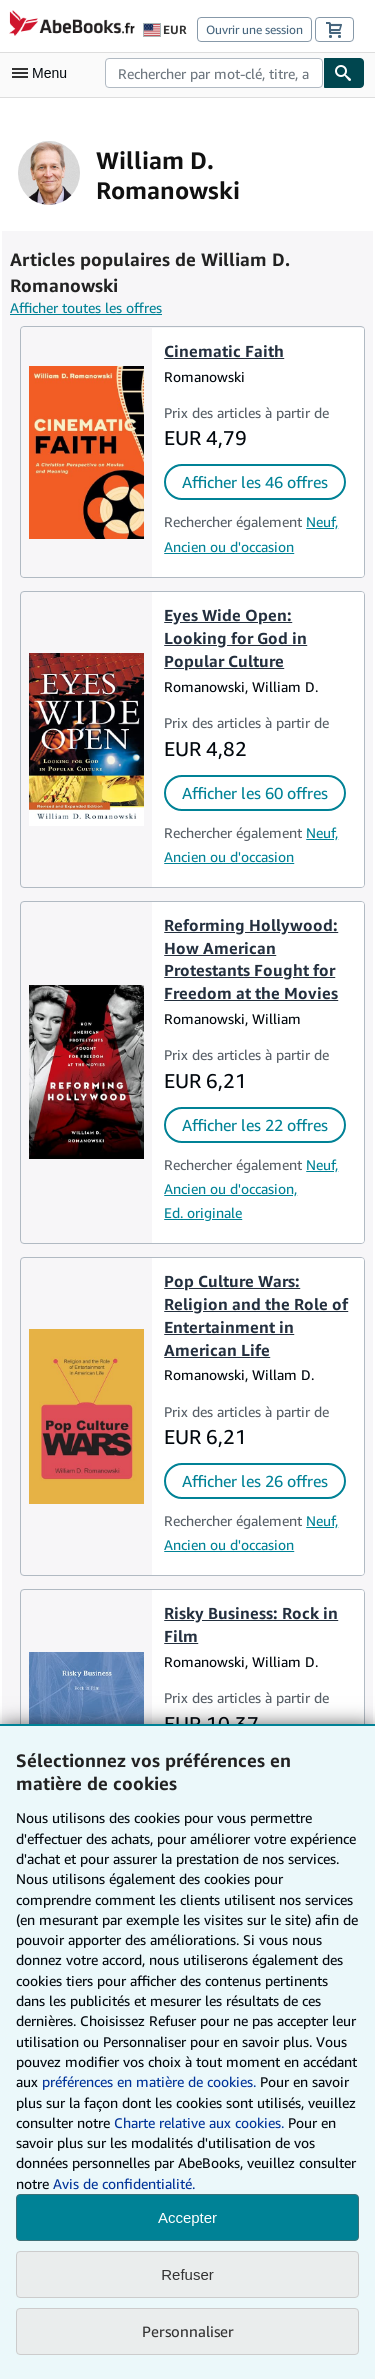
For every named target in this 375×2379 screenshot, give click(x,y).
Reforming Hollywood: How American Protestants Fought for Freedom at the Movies (251, 959)
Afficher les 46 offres (255, 482)
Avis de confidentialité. (124, 2183)
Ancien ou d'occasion (229, 546)
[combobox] (214, 73)
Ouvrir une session (254, 29)
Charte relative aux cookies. (201, 2122)
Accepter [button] (187, 2217)
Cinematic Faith (224, 351)
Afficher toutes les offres (86, 307)
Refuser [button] (187, 2274)
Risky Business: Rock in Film (251, 1624)
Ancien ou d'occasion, (230, 1188)
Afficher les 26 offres (255, 1481)
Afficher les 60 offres (255, 793)
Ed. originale (203, 1212)
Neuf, (322, 521)
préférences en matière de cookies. (149, 2081)
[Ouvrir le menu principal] (44, 73)
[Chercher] (344, 73)
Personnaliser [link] (188, 2331)
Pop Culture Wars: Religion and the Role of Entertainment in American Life (256, 1315)
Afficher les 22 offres (255, 1125)
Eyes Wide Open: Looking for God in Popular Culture (235, 638)
